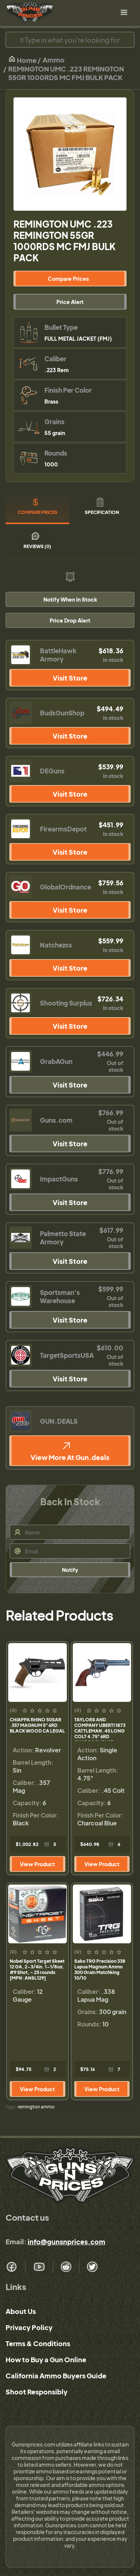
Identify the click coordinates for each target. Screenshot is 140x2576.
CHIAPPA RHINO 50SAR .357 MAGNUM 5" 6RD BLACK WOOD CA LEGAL (37, 1725)
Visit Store (70, 677)
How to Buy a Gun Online (46, 2359)
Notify (70, 1569)
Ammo (54, 59)
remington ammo (36, 2107)
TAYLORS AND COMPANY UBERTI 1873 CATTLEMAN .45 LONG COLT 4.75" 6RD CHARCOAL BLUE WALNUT (99, 1729)
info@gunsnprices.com (66, 2241)
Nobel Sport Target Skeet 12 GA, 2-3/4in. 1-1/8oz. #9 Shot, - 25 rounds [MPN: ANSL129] (37, 1969)
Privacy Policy (29, 2327)
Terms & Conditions (38, 2343)
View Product (37, 1864)
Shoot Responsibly (37, 2391)
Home (22, 59)
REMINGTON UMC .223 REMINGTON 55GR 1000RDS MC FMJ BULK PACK (66, 73)
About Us (21, 2311)
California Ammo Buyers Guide (56, 2375)
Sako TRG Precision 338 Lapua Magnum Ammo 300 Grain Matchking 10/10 (99, 1969)
